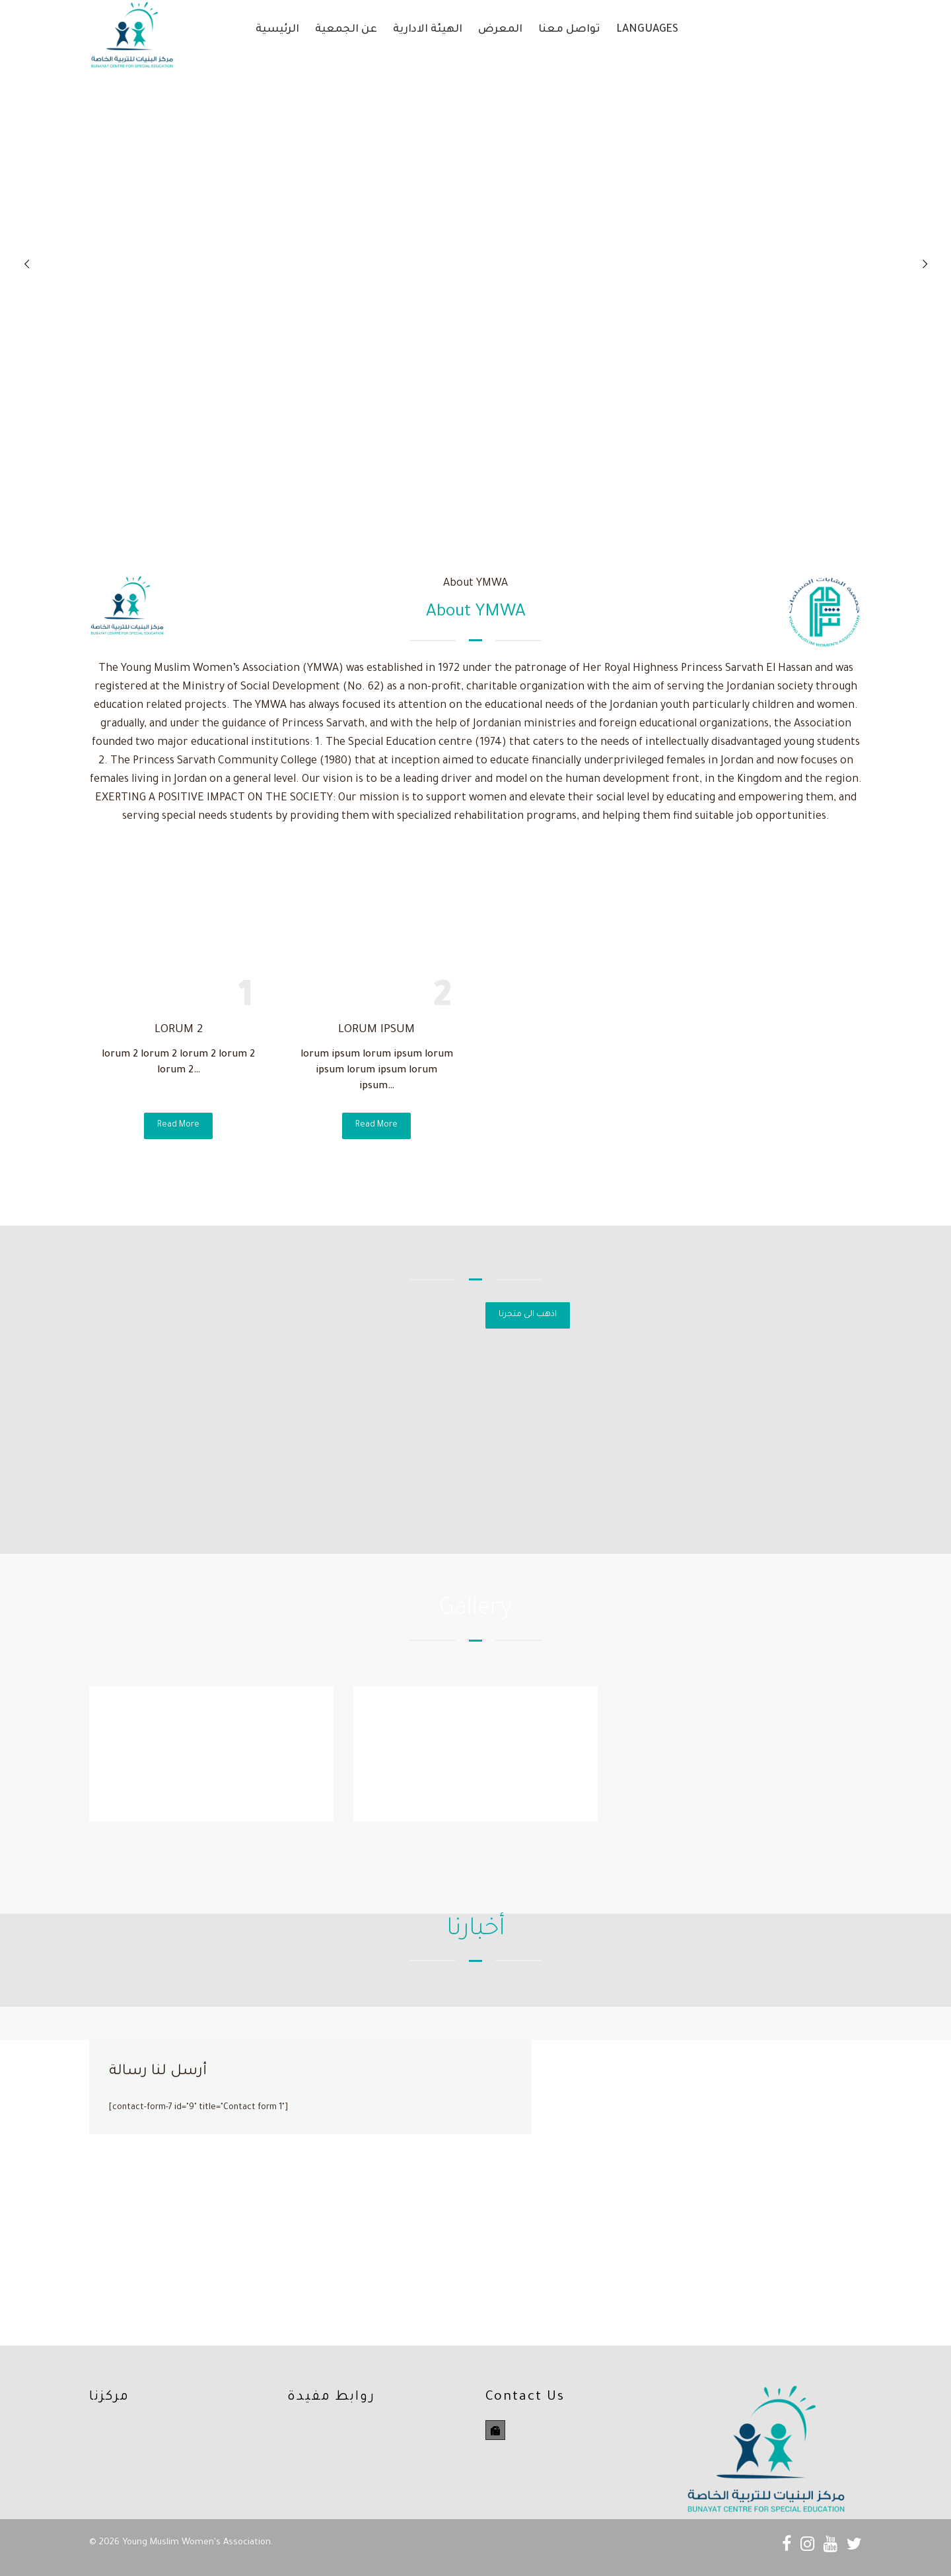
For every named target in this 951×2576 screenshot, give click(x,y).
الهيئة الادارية (427, 30)
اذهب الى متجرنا (528, 1314)
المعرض (500, 30)
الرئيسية (277, 30)
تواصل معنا (569, 30)
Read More (178, 1125)
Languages (647, 30)
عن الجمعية (346, 30)
